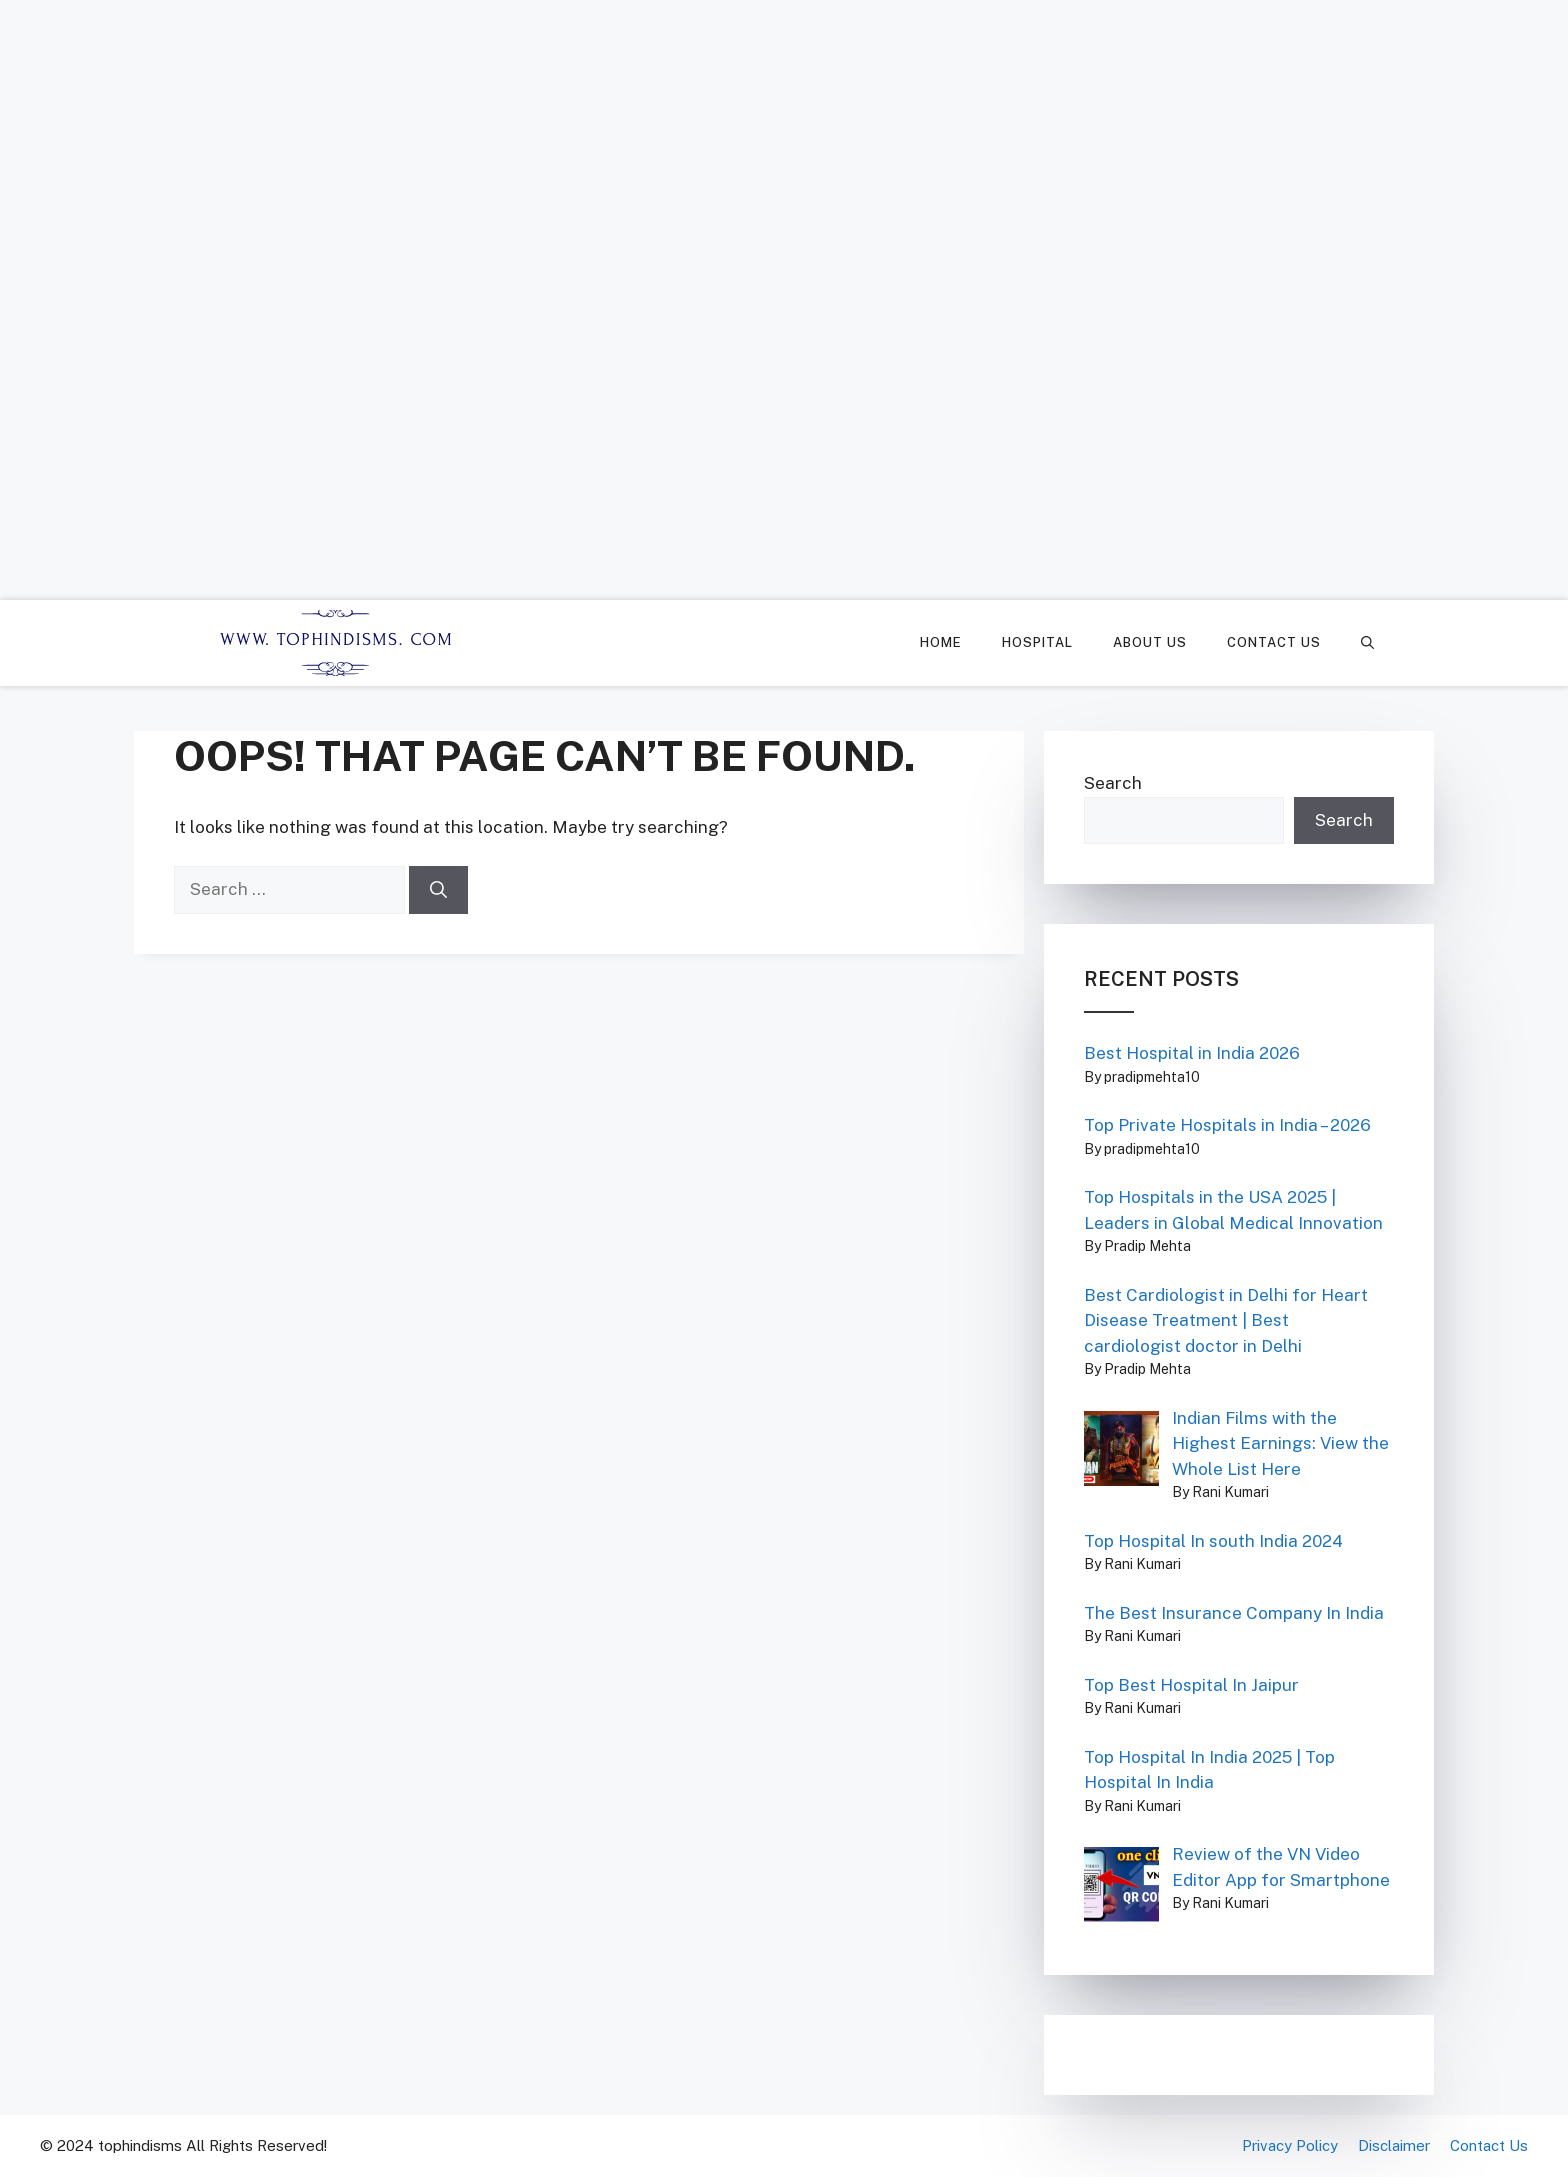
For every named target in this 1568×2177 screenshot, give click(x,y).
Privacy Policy (1290, 2145)
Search (1113, 783)
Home (941, 642)
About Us (1150, 642)
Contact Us (1274, 642)
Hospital (1037, 642)
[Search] (438, 890)
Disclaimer (1394, 2145)
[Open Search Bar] (1367, 643)
